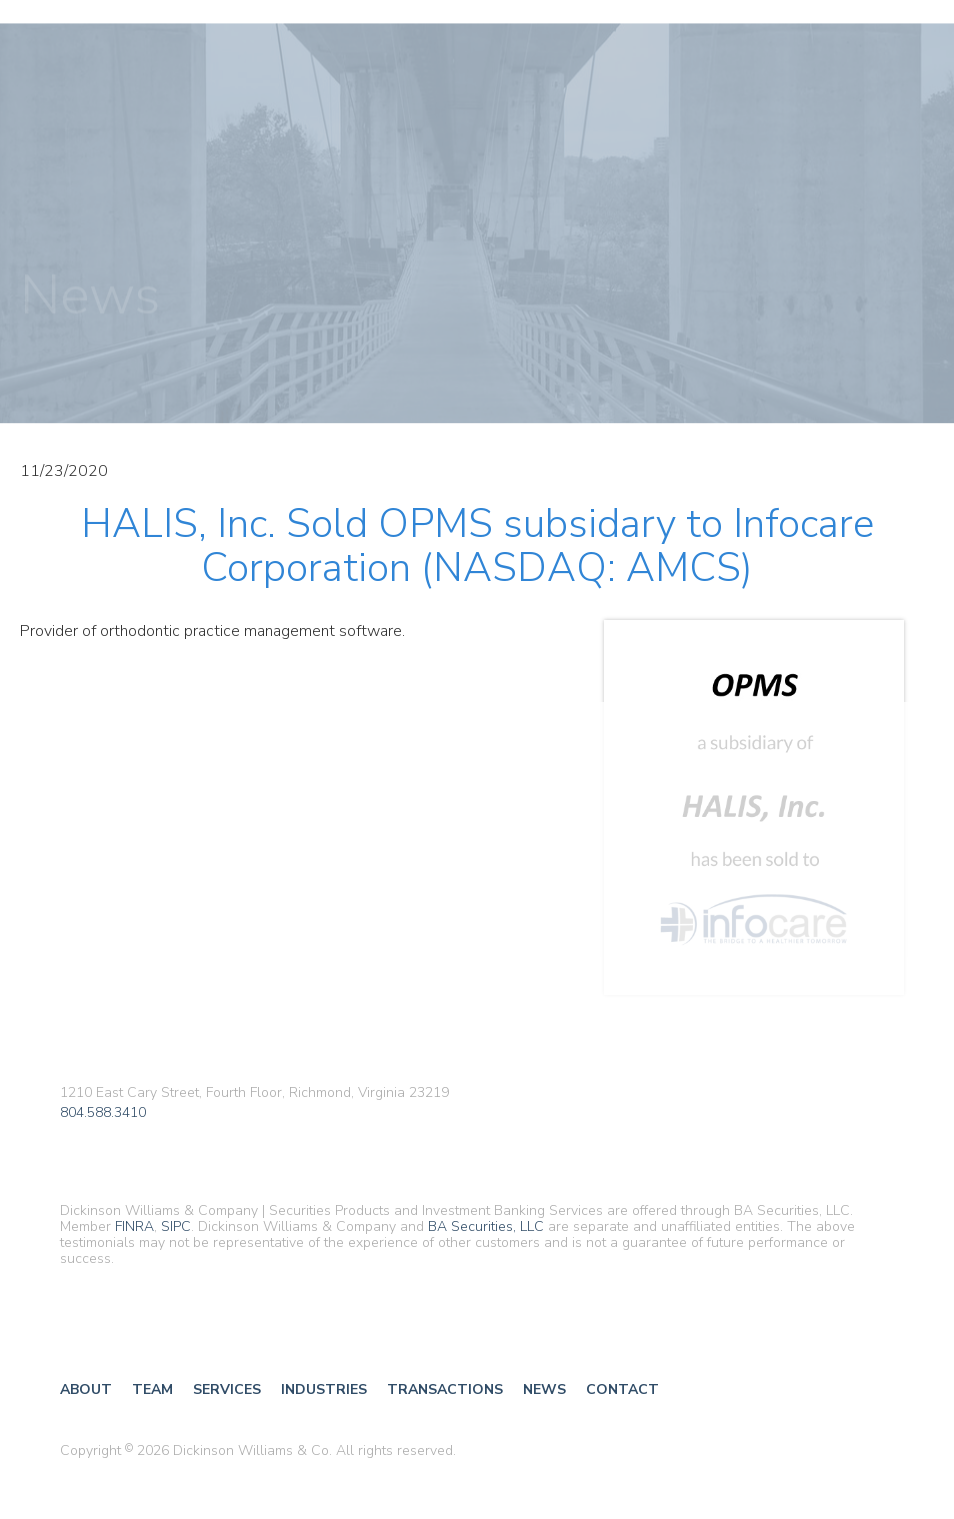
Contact (622, 1389)
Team (152, 1389)
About (86, 1389)
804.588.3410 (103, 1113)
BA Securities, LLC (486, 1226)
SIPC (176, 1226)
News (544, 1389)
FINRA (134, 1226)
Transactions (445, 1389)
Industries (324, 1389)
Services (227, 1389)
